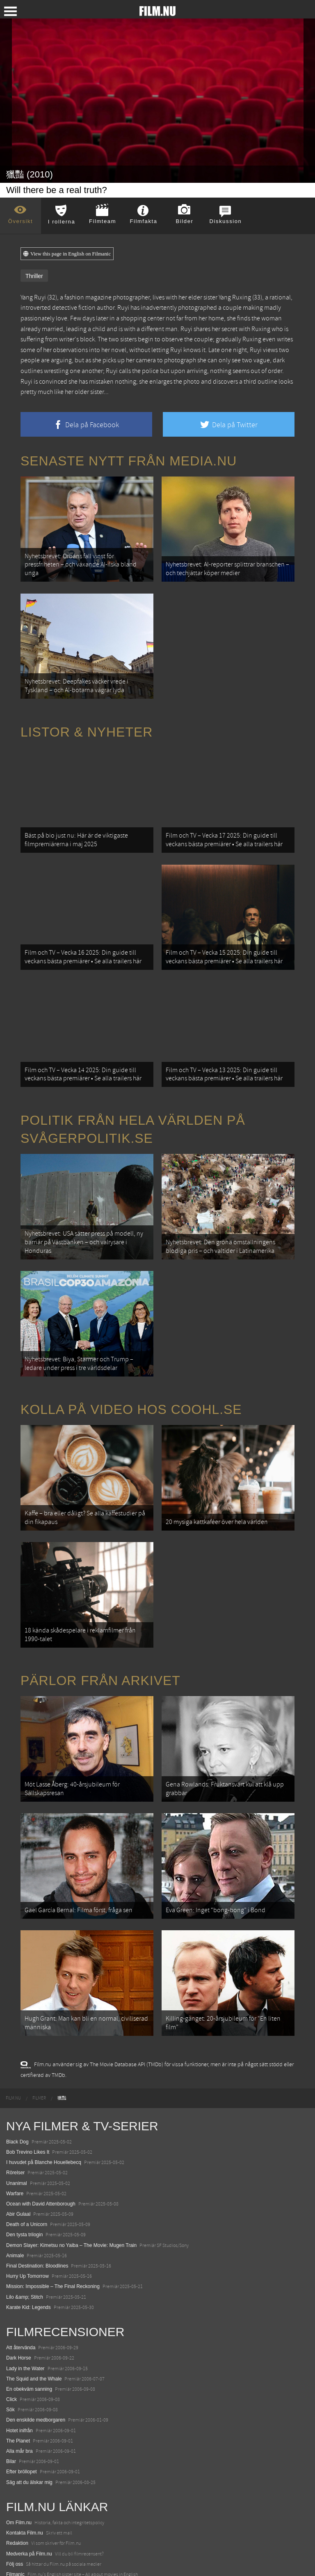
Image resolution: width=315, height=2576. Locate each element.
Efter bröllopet (21, 2376)
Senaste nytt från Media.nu (129, 461)
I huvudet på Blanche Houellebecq (43, 2066)
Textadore (17, 2540)
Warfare (14, 2097)
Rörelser (15, 2077)
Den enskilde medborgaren (35, 2324)
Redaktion (17, 2447)
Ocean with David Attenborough (40, 2108)
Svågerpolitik (20, 2561)
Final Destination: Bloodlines (37, 2170)
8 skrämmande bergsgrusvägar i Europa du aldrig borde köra (72, 2530)
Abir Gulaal (18, 2118)
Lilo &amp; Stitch (24, 2201)
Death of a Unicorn (26, 2128)
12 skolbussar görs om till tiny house (45, 2499)
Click (11, 2303)
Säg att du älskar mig (29, 2386)
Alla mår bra (19, 2355)
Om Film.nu (19, 2426)
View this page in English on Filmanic (67, 254)
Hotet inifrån (19, 2334)
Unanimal (16, 2087)
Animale (15, 2159)
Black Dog (17, 2046)
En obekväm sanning (29, 2293)
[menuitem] (13, 2002)
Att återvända (20, 2251)
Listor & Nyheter (87, 716)
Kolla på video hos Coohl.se (131, 1353)
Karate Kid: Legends (28, 2211)
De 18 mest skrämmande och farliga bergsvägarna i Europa (71, 2509)
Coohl (12, 2488)
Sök (10, 2313)
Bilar (11, 2365)
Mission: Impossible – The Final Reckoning (53, 2191)
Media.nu (16, 2550)
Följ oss (14, 2468)
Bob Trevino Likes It (27, 2056)
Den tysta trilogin (24, 2139)
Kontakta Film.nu (24, 2437)
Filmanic (15, 2478)
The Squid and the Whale (34, 2283)
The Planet (18, 2345)
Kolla (11, 2520)
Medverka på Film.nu (29, 2458)
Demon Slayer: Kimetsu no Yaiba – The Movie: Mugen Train (71, 2149)
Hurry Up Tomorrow (27, 2180)
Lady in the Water (25, 2272)
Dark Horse (18, 2262)
